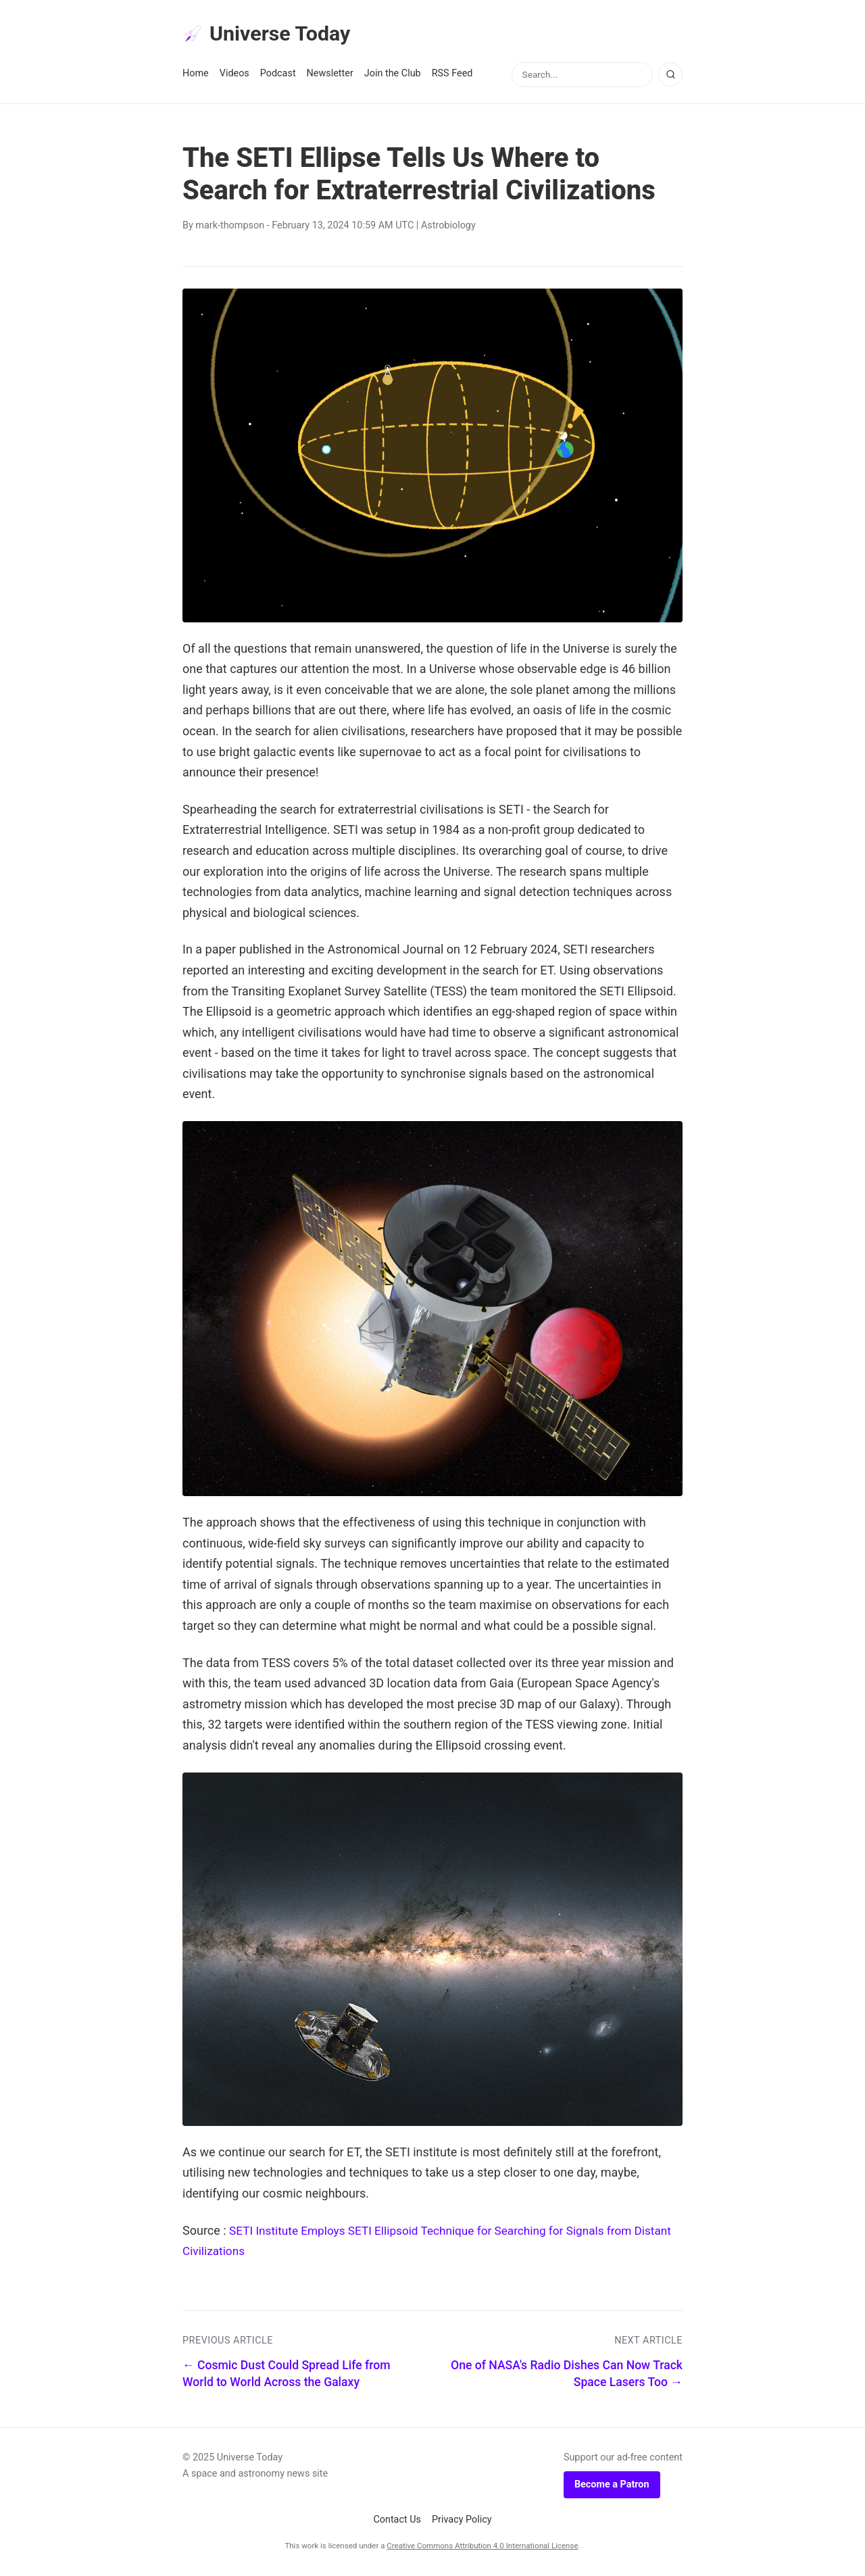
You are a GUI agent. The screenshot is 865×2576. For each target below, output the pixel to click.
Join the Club (392, 75)
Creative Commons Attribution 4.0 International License (482, 2547)
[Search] (670, 76)
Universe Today (270, 34)
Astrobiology (448, 227)
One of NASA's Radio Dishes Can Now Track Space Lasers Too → (567, 2375)
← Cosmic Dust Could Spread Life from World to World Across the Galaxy (286, 2375)
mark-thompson (229, 227)
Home (195, 75)
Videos (234, 75)
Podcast (278, 75)
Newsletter (330, 75)
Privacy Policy (462, 2521)
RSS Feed (452, 75)
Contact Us (397, 2521)
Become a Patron (611, 2486)
